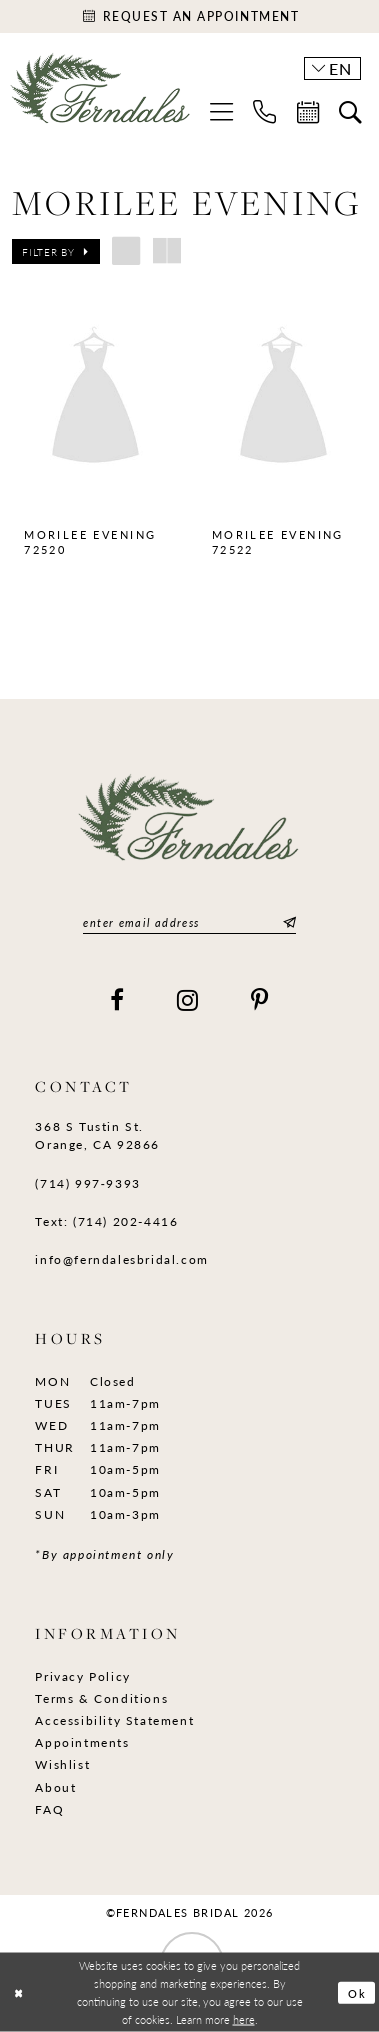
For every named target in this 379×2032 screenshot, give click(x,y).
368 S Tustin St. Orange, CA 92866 (97, 1135)
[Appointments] (189, 16)
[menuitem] (221, 111)
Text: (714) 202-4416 (106, 1221)
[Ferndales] (101, 96)
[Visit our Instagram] (188, 1000)
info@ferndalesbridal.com (122, 1259)
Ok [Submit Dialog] (358, 1992)
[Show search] (350, 112)
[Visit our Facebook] (118, 1000)
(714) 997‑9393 (88, 1183)
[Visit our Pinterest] (260, 1000)
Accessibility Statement (114, 1720)
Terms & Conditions (101, 1698)
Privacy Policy (83, 1676)
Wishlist (62, 1764)
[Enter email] (189, 922)
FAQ (49, 1809)
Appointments (82, 1742)
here (244, 2018)
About (55, 1787)
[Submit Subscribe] (287, 922)
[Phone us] (264, 111)
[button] (221, 111)
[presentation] (95, 398)
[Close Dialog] (18, 1992)
